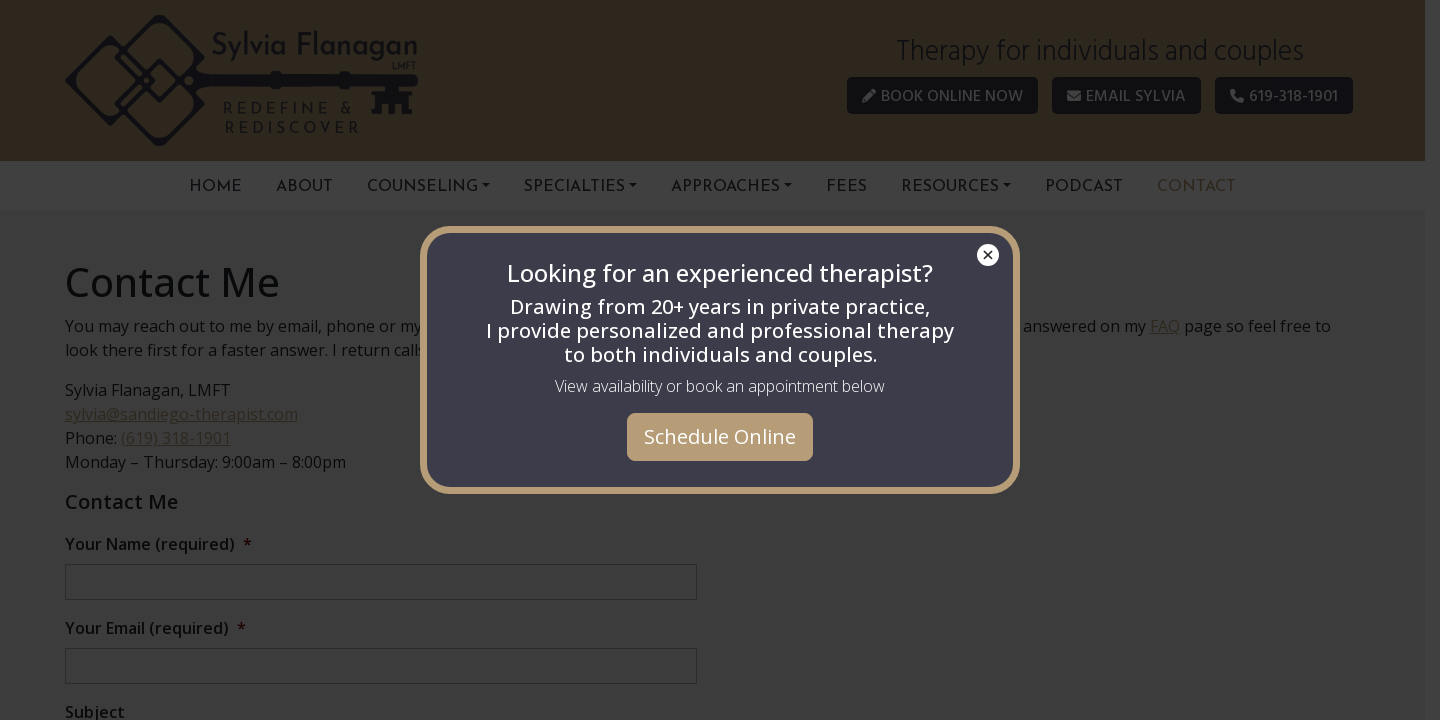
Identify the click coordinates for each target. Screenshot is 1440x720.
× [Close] (988, 255)
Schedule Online (720, 436)
